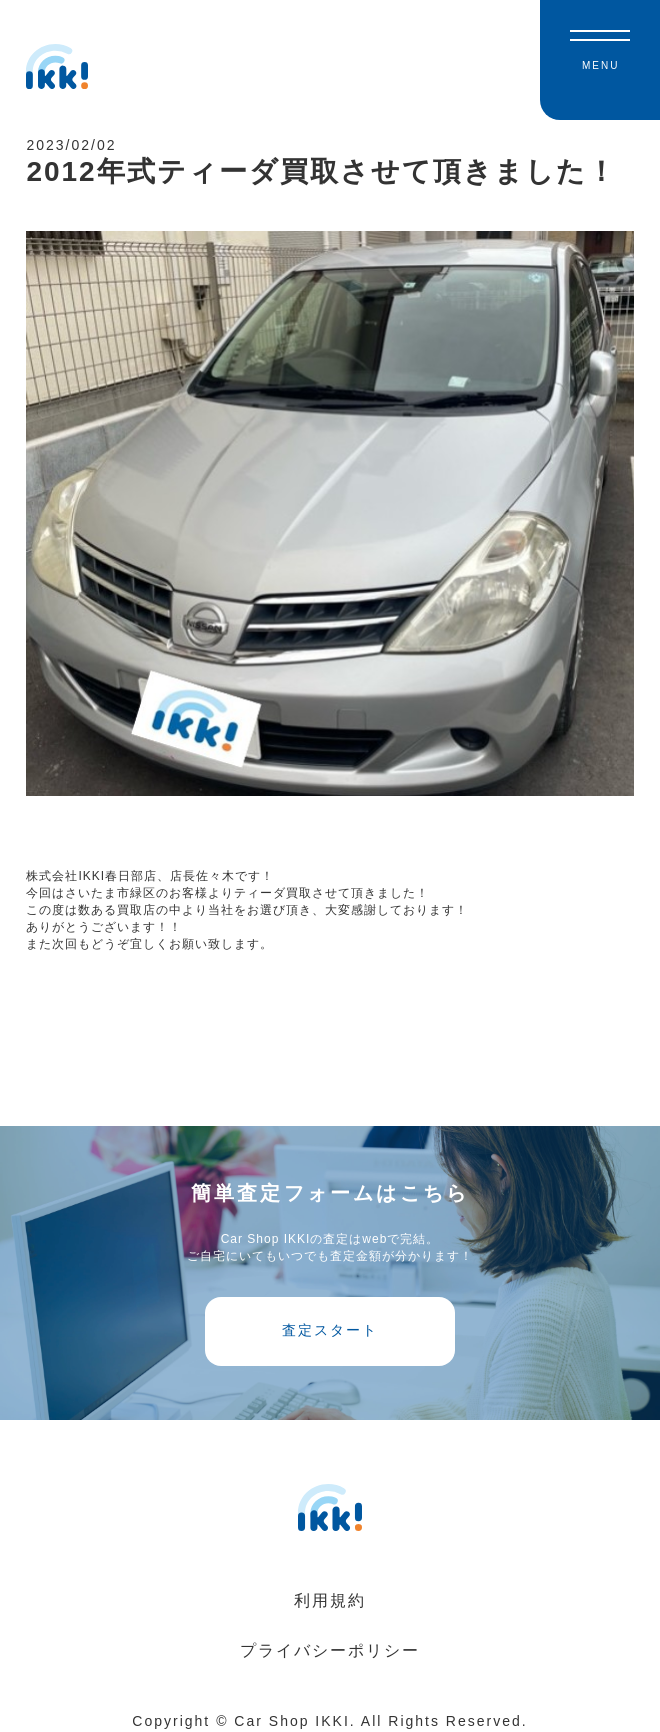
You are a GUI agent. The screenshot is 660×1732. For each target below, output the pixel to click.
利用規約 (330, 1609)
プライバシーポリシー (330, 1659)
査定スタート (330, 1338)
